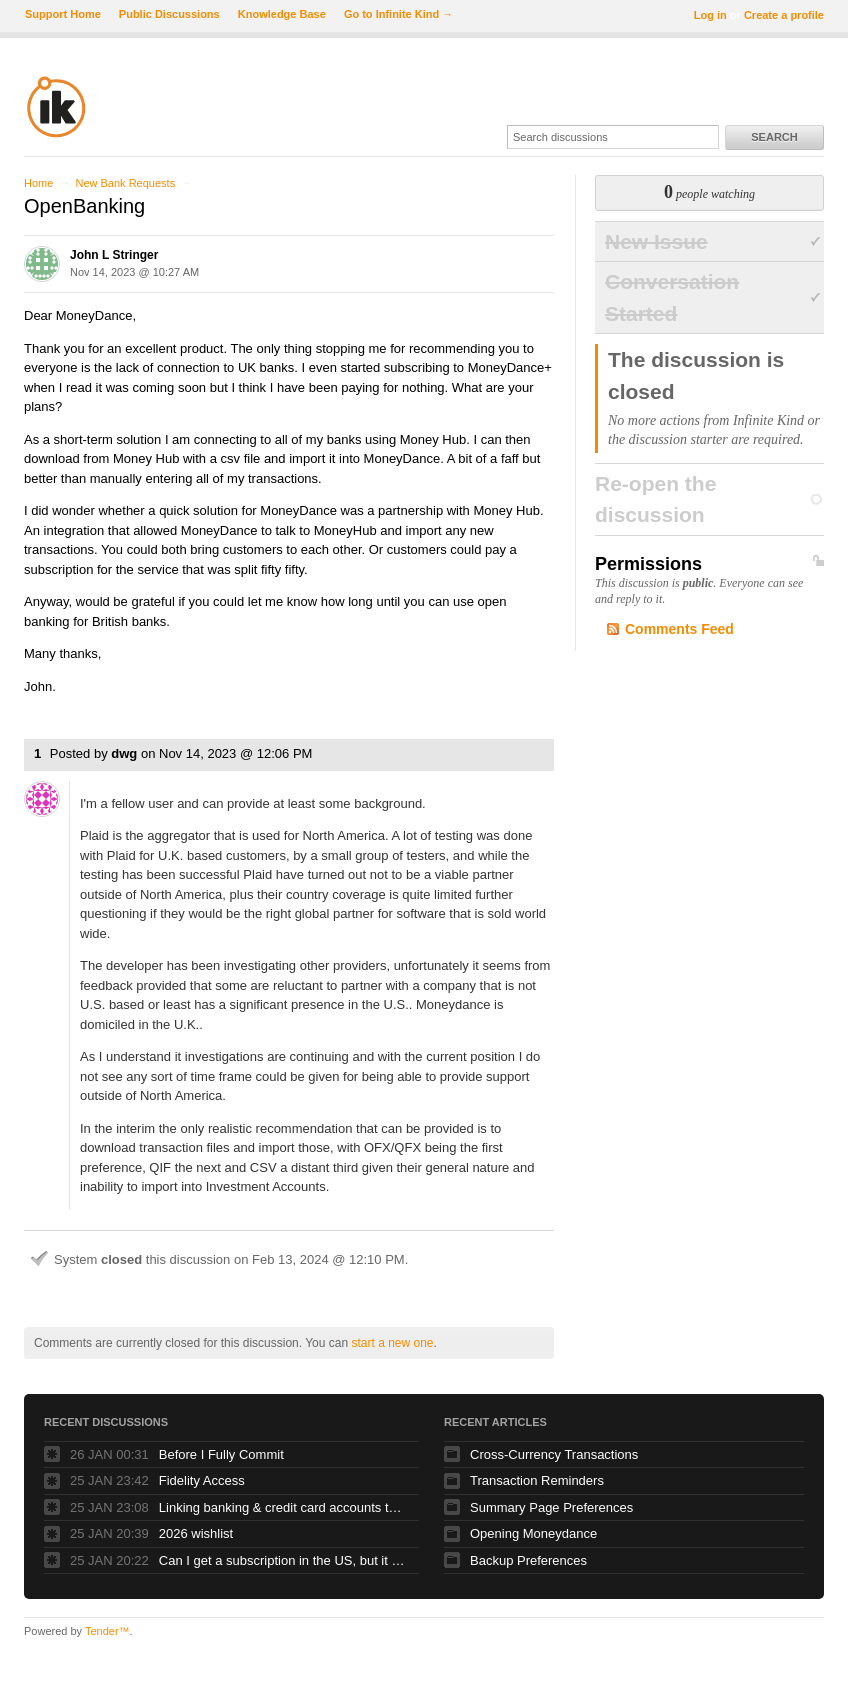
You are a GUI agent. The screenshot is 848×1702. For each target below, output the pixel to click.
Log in (710, 15)
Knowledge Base (282, 14)
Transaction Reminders (537, 1480)
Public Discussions (169, 14)
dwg (124, 753)
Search (774, 137)
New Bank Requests (125, 183)
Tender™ (107, 1631)
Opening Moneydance (533, 1533)
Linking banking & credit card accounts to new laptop (284, 1507)
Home (38, 183)
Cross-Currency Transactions (554, 1454)
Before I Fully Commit (221, 1454)
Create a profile (784, 15)
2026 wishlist (196, 1533)
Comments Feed (679, 629)
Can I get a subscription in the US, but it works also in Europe (284, 1560)
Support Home (63, 14)
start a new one (392, 1343)
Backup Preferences (528, 1560)
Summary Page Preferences (551, 1507)
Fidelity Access (202, 1480)
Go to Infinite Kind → (398, 14)
